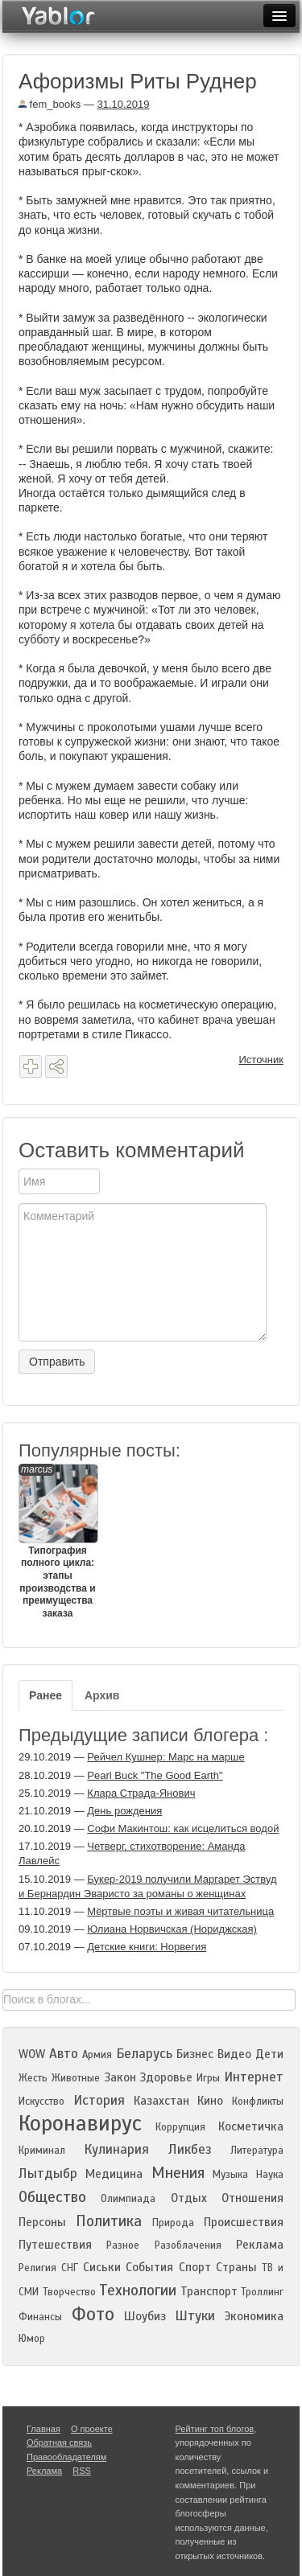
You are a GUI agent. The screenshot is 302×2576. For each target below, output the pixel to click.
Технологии (137, 2290)
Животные (76, 2078)
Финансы (40, 2317)
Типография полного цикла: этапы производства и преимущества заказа (58, 1541)
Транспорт (209, 2291)
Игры (208, 2078)
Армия (97, 2054)
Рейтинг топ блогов (215, 2429)
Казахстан (161, 2100)
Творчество (69, 2292)
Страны (236, 2267)
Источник (261, 1060)
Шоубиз (145, 2316)
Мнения (178, 2172)
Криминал (42, 2150)
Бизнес (194, 2054)
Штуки (195, 2315)
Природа (173, 2223)
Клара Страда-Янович (141, 1793)
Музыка (230, 2174)
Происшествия (243, 2222)
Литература (256, 2150)
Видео (234, 2054)
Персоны (42, 2222)
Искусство (41, 2101)
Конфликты (257, 2101)
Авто (63, 2053)
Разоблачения (188, 2245)
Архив (102, 1695)
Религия (37, 2268)
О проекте (92, 2429)
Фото (93, 2314)
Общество (52, 2197)
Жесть (33, 2078)
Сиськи (102, 2267)
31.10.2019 (123, 104)
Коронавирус (80, 2123)
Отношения (252, 2198)
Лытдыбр (48, 2173)
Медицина (114, 2174)
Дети (269, 2054)
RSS (81, 2470)
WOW (32, 2054)
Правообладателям (66, 2457)
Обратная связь (59, 2442)
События (149, 2267)
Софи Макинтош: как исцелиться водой (183, 1828)
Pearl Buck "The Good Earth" (154, 1775)
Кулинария (116, 2149)
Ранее (45, 1695)
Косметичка (250, 2126)
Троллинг (262, 2292)
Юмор (32, 2338)
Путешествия (55, 2244)
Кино (210, 2100)
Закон (120, 2077)
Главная (43, 2429)
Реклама (259, 2244)
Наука (269, 2174)
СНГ (69, 2268)
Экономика (254, 2316)
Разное (122, 2245)
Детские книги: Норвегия (146, 1947)
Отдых (189, 2198)
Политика (109, 2221)
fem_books (50, 104)
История (99, 2100)
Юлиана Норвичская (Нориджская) (172, 1929)
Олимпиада (128, 2198)
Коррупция (180, 2127)
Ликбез (190, 2149)
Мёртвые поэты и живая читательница (180, 1911)
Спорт (195, 2267)
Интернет (253, 2077)
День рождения (124, 1811)
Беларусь (144, 2053)
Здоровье (165, 2077)
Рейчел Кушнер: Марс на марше (165, 1757)
